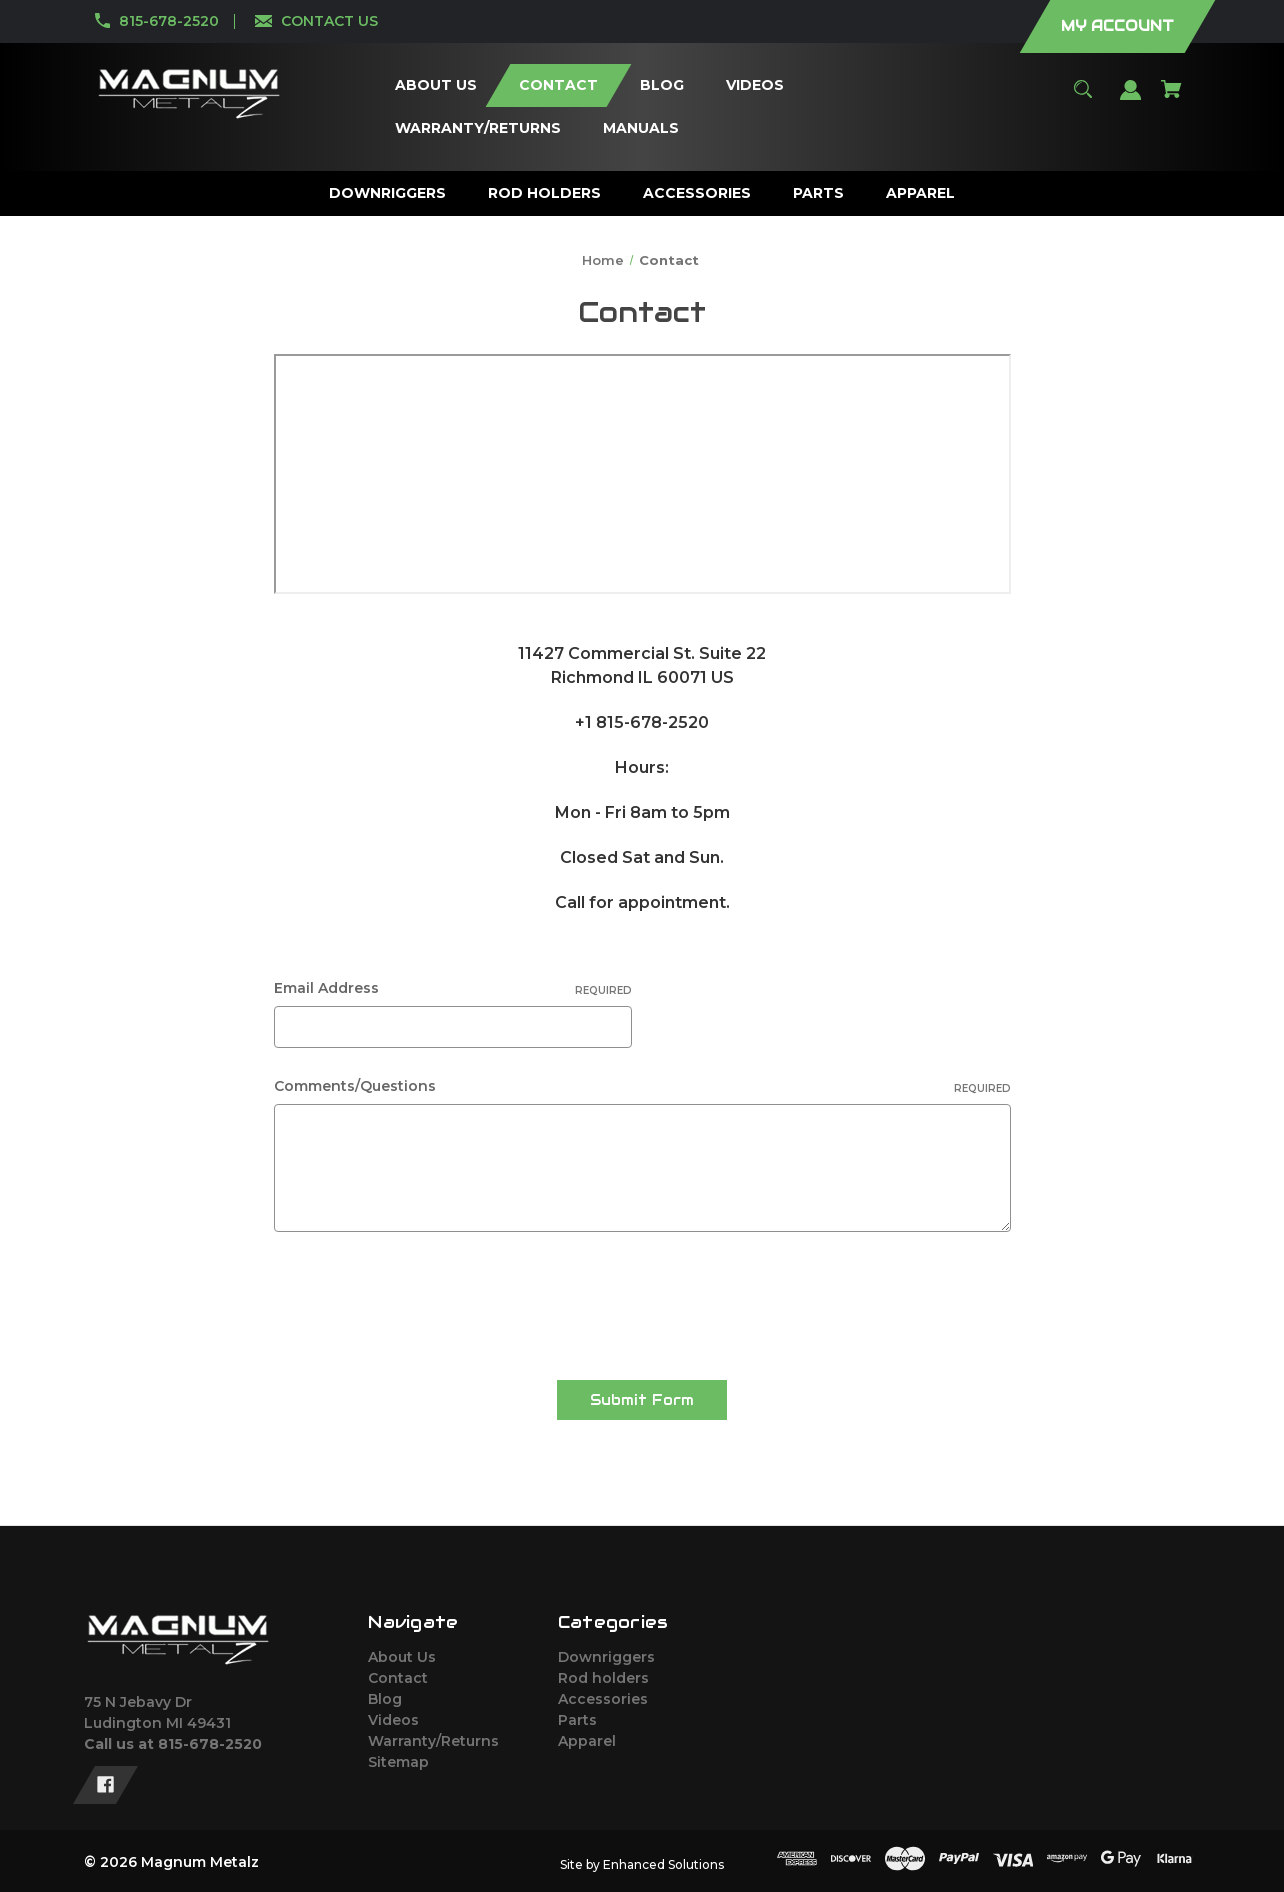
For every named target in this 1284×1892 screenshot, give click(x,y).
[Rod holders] (545, 193)
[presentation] (426, 1299)
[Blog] (661, 85)
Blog (385, 1699)
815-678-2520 (169, 21)
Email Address (453, 988)
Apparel (587, 1741)
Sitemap (398, 1762)
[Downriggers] (388, 193)
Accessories (603, 1699)
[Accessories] (697, 193)
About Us (402, 1657)
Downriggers (606, 1657)
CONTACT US (329, 21)
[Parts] (819, 193)
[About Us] (435, 85)
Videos (393, 1720)
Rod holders (603, 1678)
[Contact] (558, 85)
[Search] (1083, 98)
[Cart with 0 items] (1172, 98)
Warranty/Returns (433, 1741)
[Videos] (754, 85)
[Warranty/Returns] (477, 128)
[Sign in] (1131, 99)
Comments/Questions (642, 1086)
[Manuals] (640, 128)
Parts (577, 1720)
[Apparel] (921, 193)
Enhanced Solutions (663, 1864)
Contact (398, 1678)
